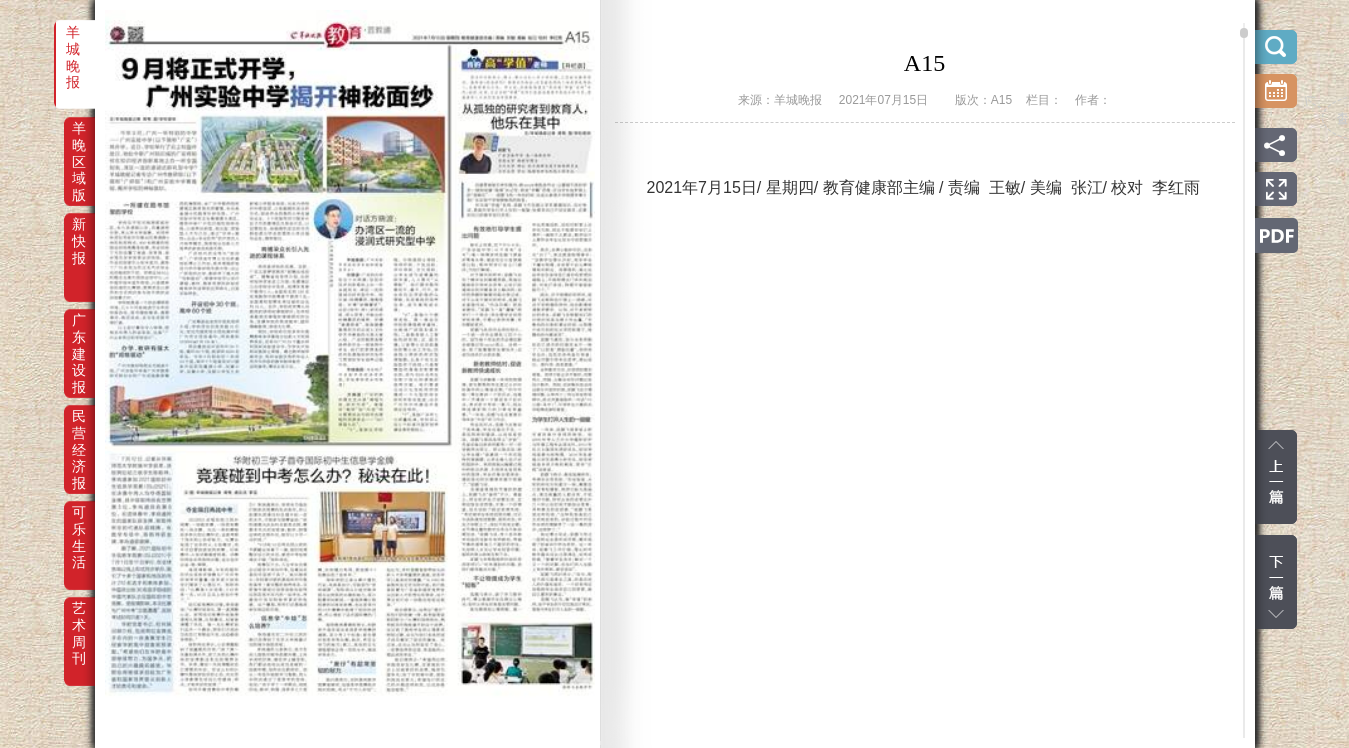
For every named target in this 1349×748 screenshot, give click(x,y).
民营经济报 (79, 430)
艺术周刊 (79, 622)
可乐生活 (79, 526)
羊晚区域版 (79, 142)
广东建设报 (79, 334)
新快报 (79, 238)
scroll (1244, 33)
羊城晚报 (73, 46)
